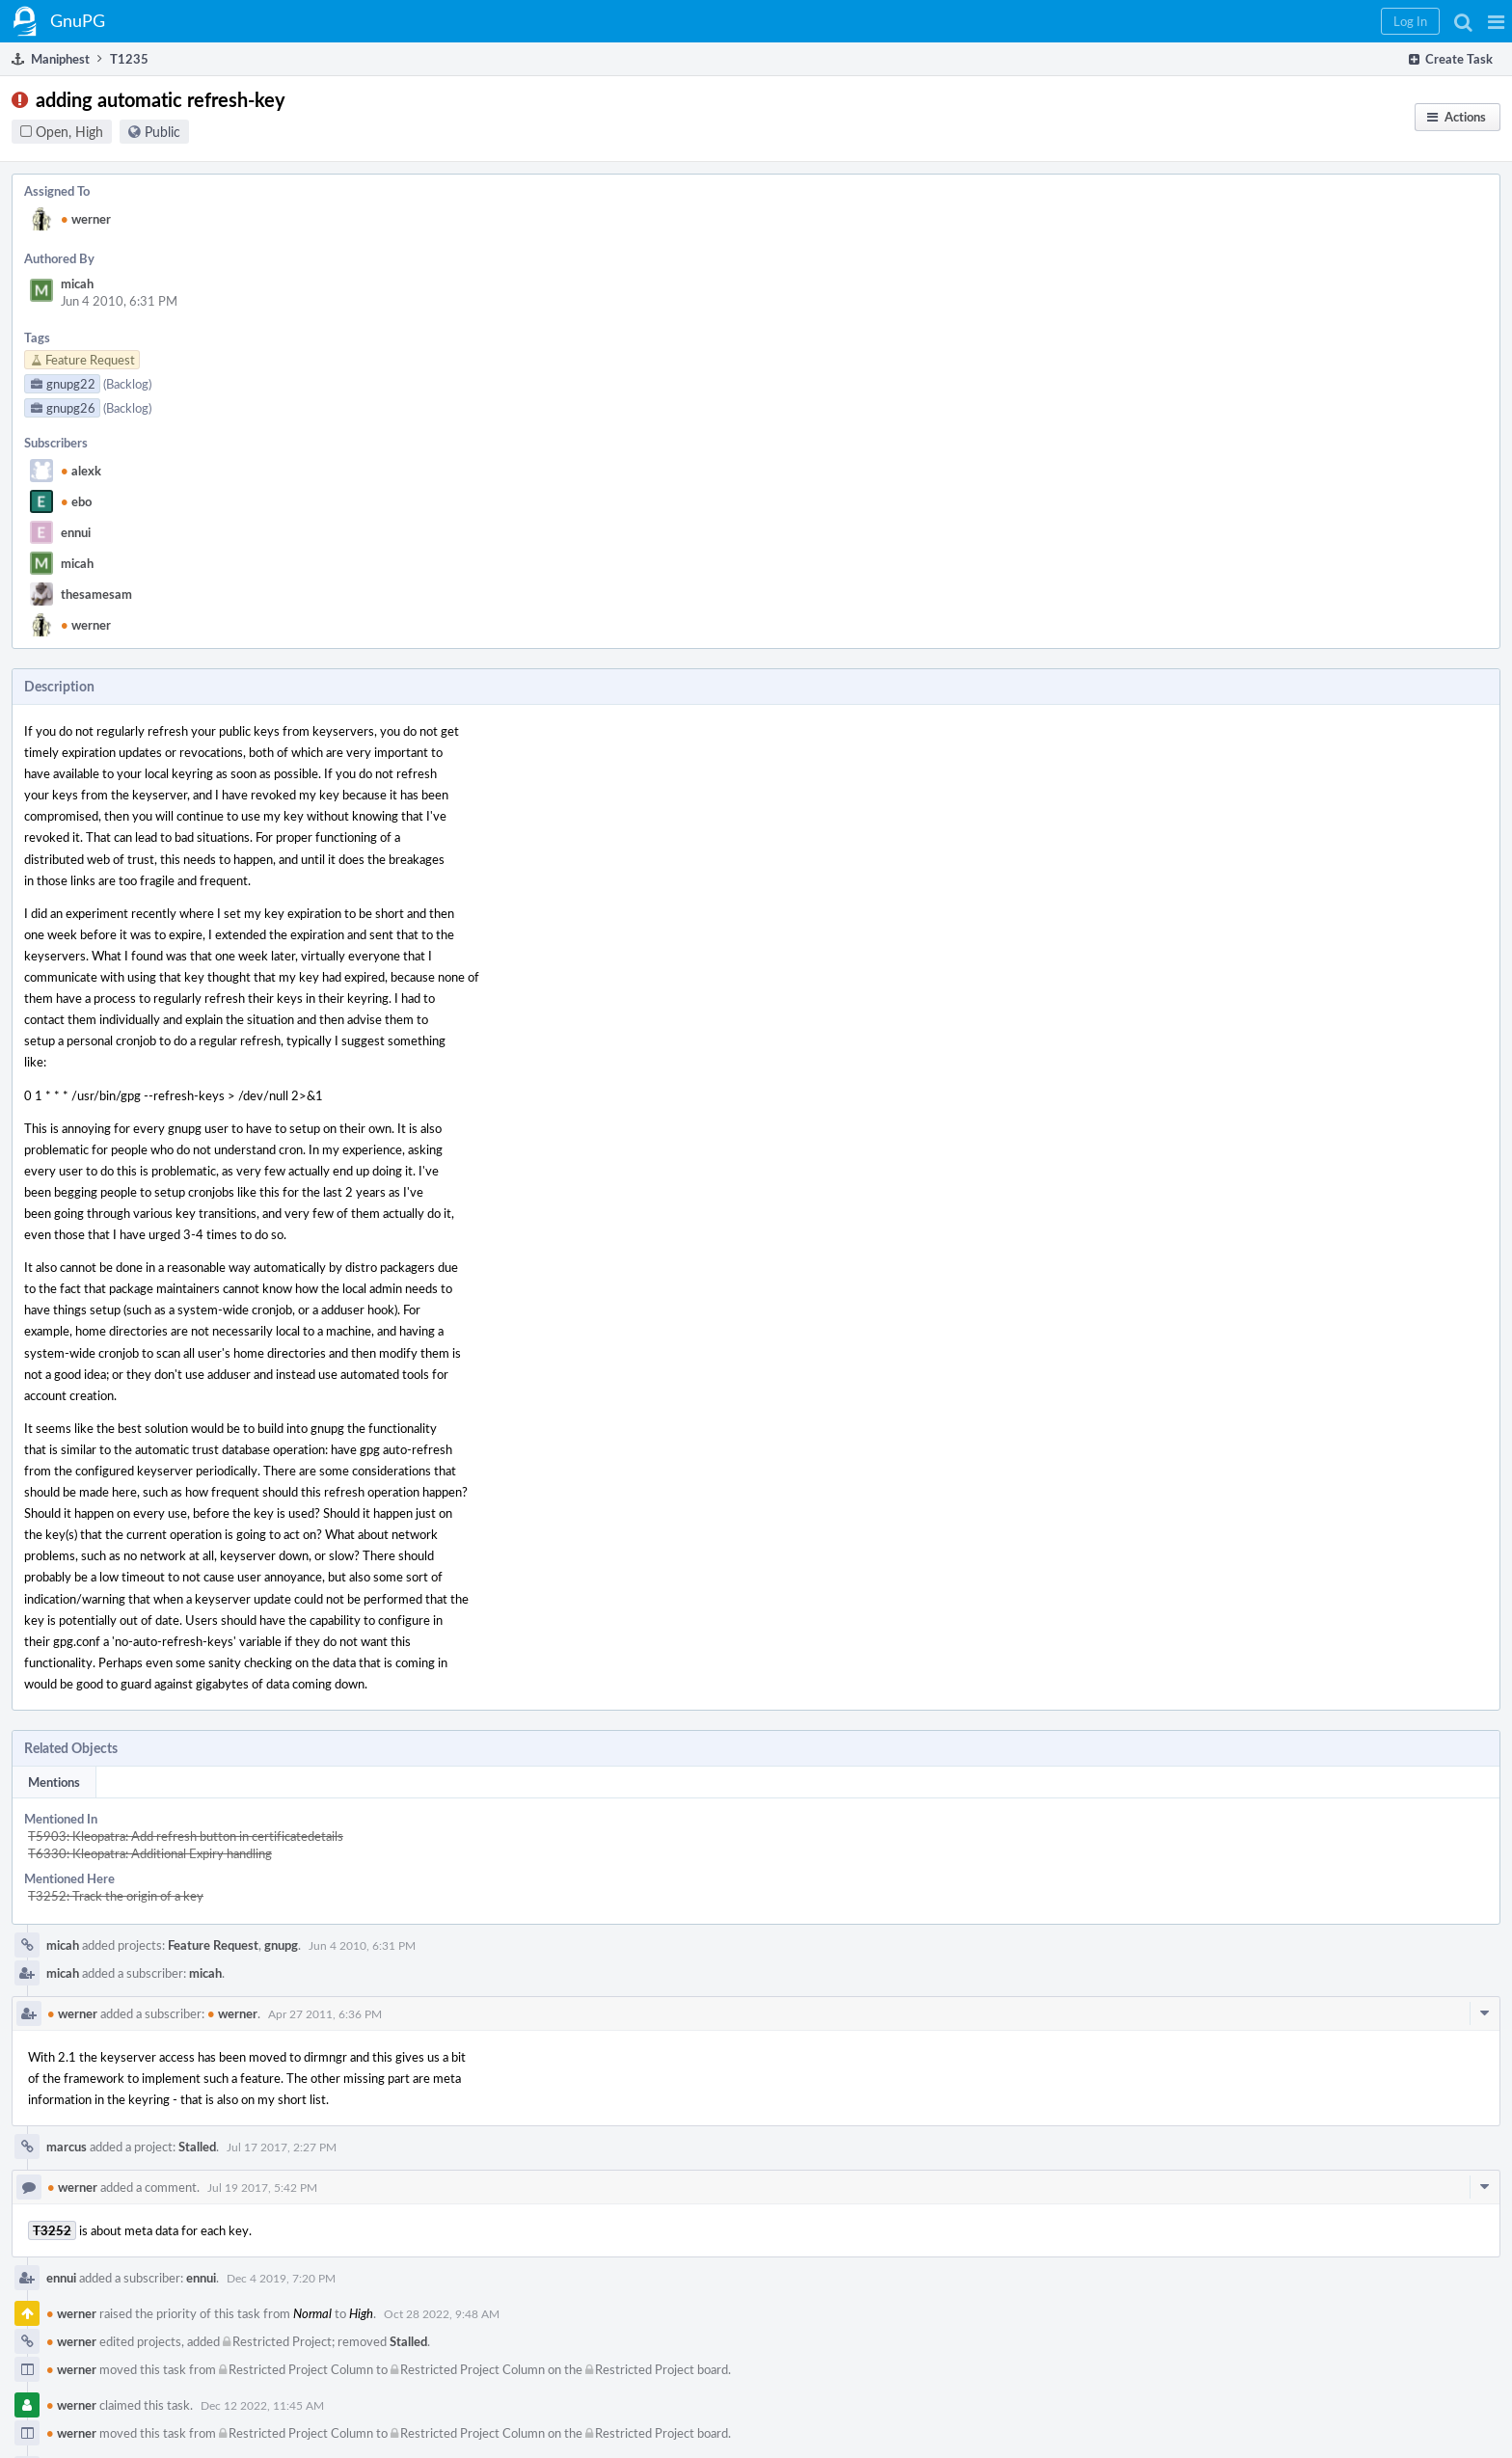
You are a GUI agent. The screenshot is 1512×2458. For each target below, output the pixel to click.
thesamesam (96, 594)
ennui (76, 532)
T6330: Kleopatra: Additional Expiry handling (150, 1853)
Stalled (197, 2146)
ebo (76, 501)
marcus (66, 2146)
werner (86, 219)
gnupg (281, 1945)
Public (162, 131)
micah (77, 283)
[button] (1496, 21)
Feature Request (213, 1945)
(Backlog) (127, 383)
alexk (81, 470)
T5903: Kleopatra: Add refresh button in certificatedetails (185, 1836)
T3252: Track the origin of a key (115, 1895)
